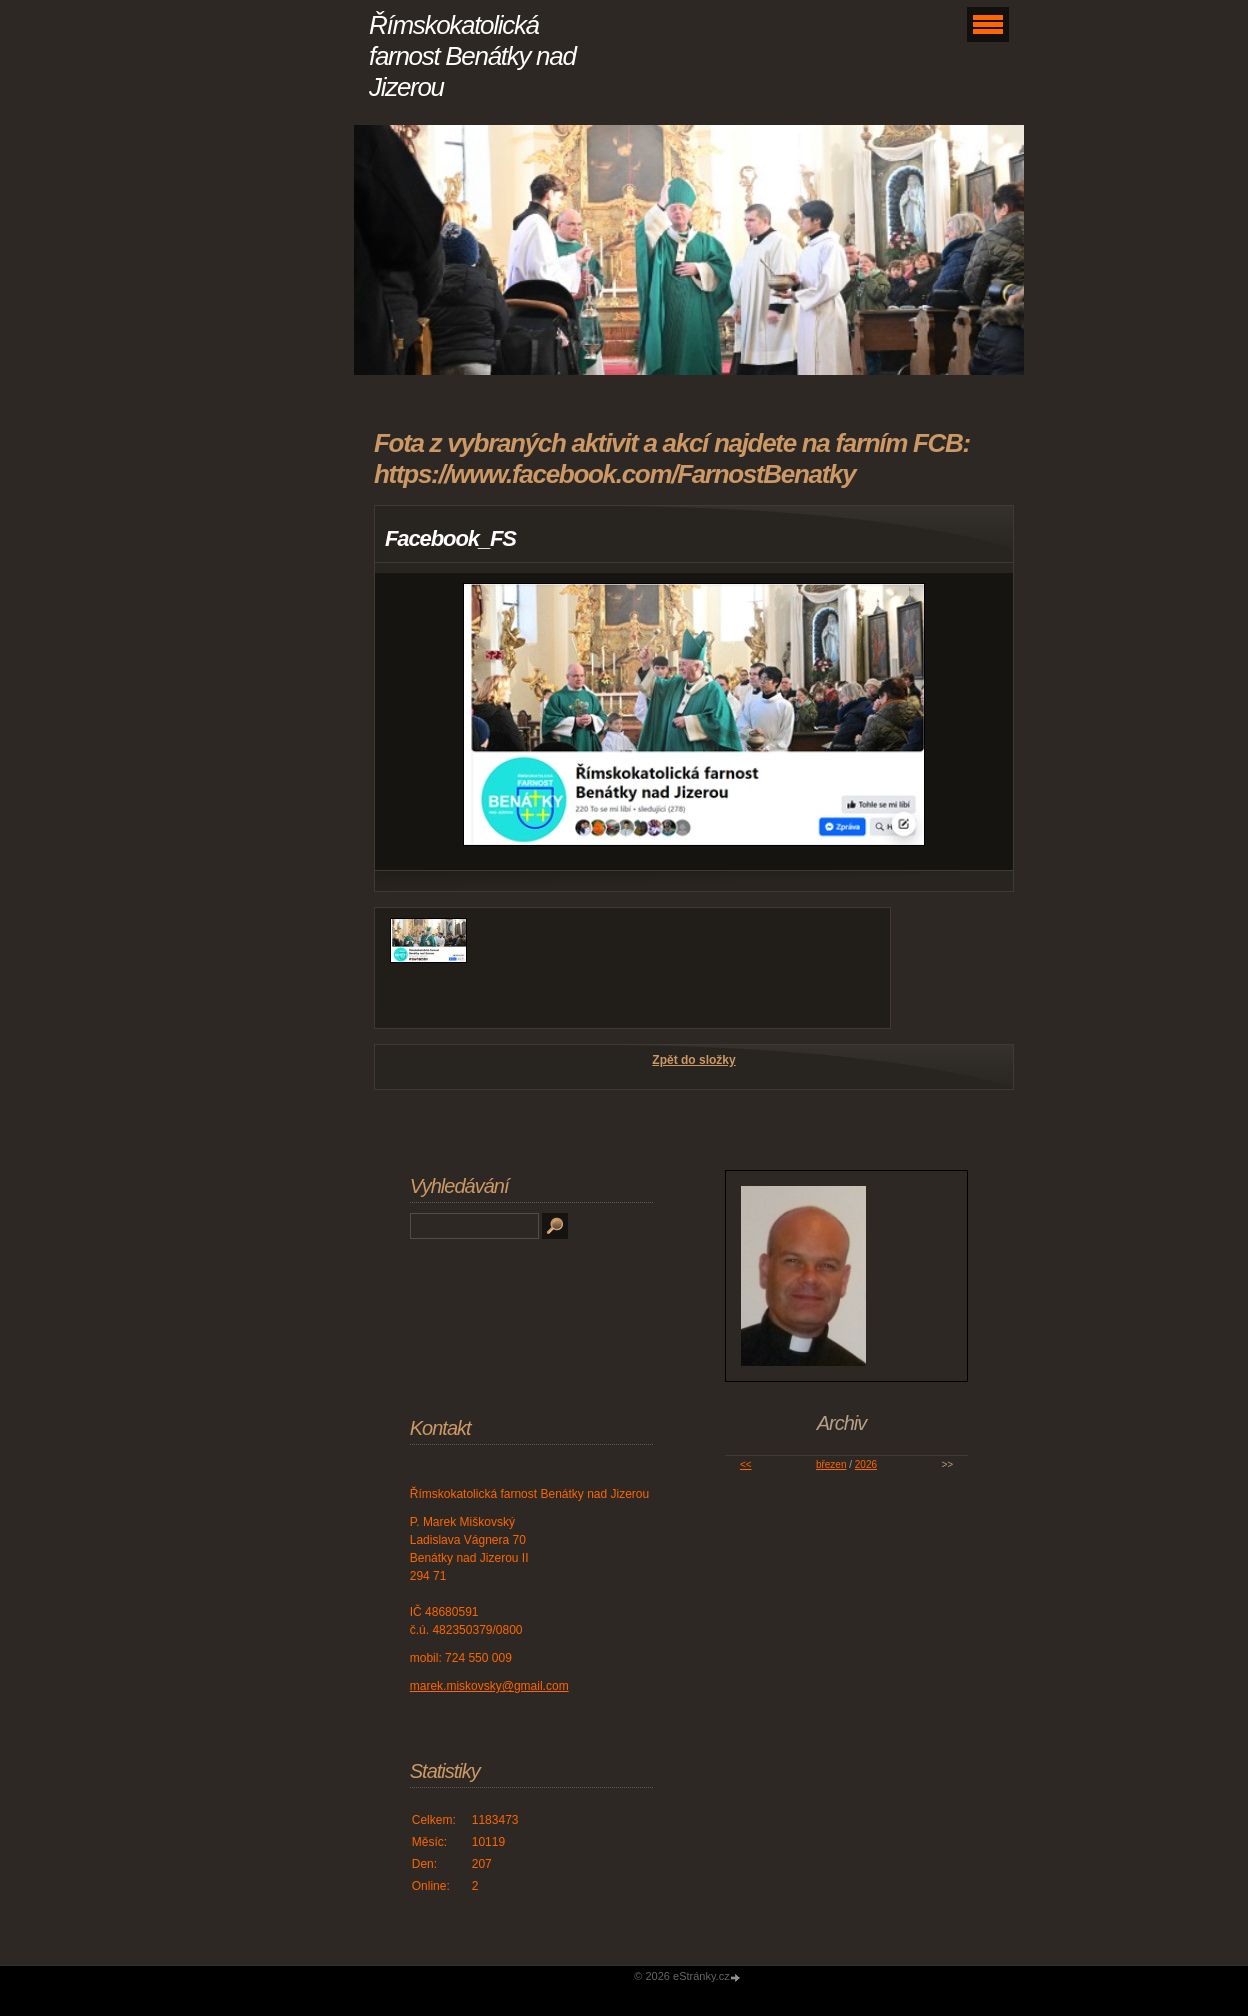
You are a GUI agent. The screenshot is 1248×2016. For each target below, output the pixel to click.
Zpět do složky (693, 1060)
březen (831, 1464)
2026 (866, 1464)
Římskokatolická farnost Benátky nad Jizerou (472, 56)
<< (746, 1464)
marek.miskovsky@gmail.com (489, 1686)
